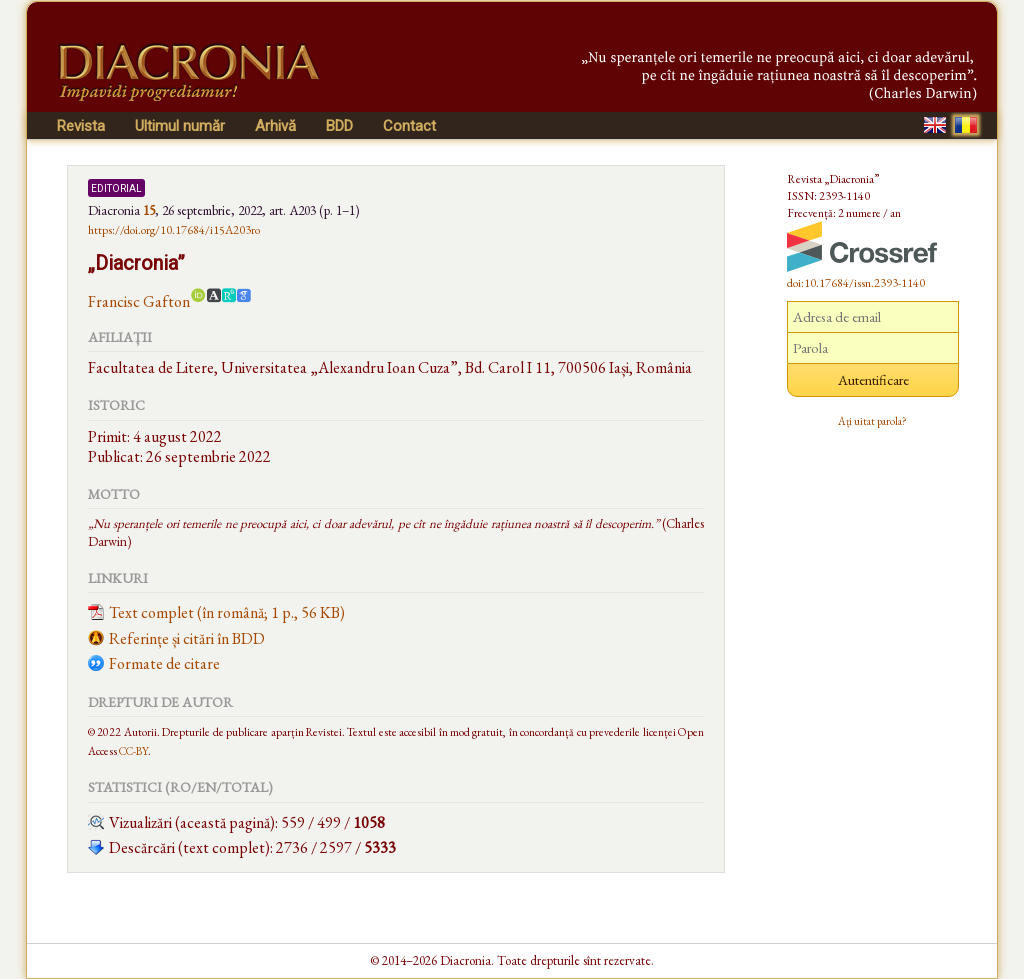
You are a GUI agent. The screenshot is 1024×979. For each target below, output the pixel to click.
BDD (339, 126)
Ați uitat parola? (872, 421)
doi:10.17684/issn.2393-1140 (856, 283)
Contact (409, 126)
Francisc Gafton (139, 301)
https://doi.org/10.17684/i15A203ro (174, 230)
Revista (81, 126)
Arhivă (275, 126)
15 (149, 210)
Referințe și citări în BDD (187, 638)
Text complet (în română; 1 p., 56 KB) (227, 612)
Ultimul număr (180, 126)
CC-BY (133, 750)
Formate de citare (164, 663)
